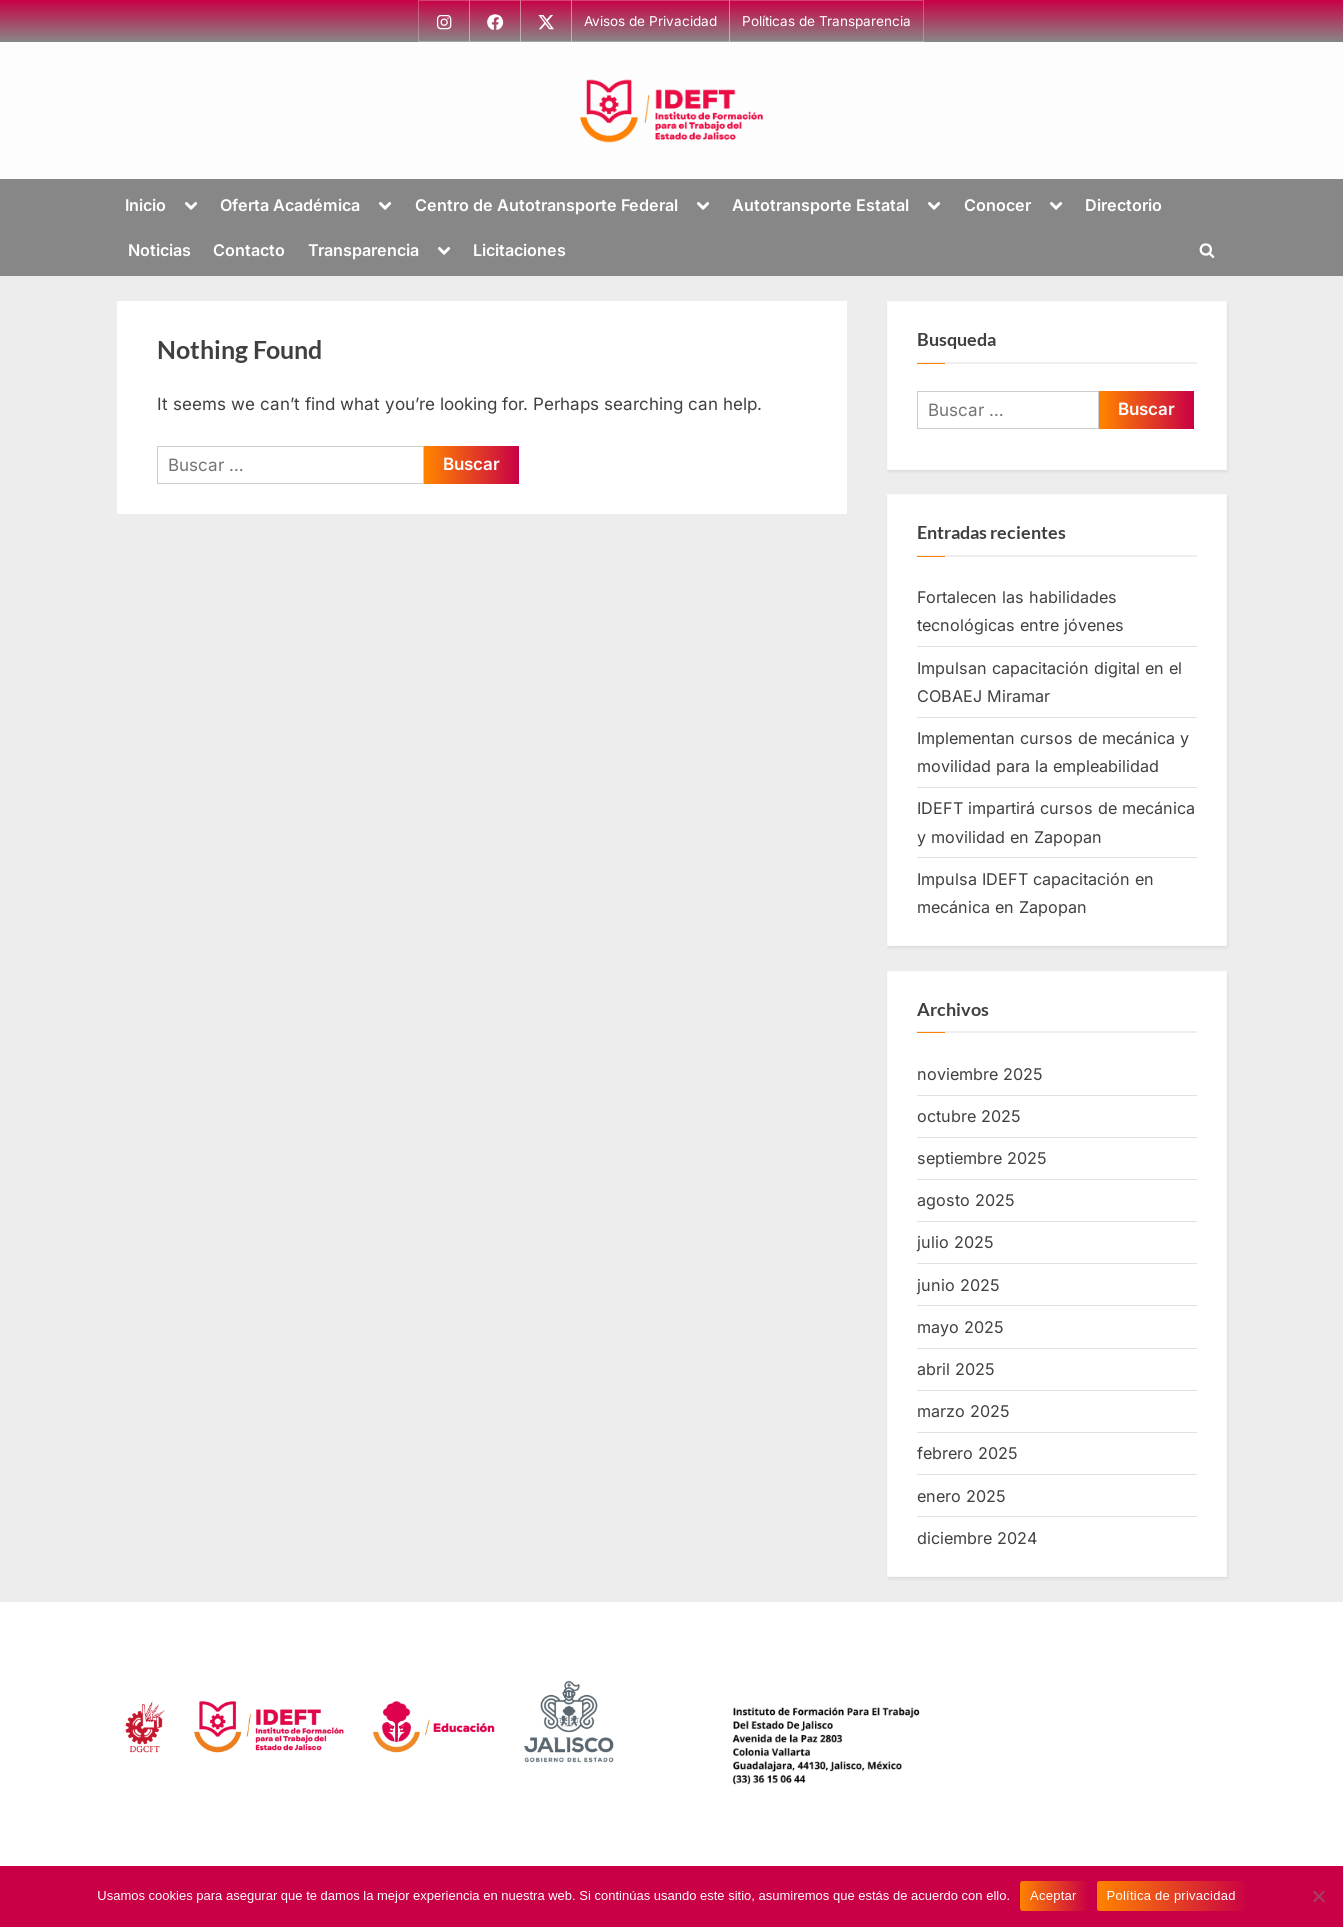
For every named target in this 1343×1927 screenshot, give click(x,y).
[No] (1318, 1896)
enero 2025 (961, 1496)
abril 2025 (956, 1369)
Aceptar (1053, 1895)
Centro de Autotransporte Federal (546, 205)
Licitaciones (519, 250)
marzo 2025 (963, 1411)
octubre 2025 (969, 1116)
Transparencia (363, 250)
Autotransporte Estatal (820, 205)
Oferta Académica (290, 205)
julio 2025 (955, 1243)
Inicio (145, 205)
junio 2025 (958, 1285)
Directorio (1123, 205)
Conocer (997, 205)
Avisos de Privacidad (651, 21)
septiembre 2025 (982, 1158)
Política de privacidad (1171, 1895)
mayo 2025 (960, 1327)
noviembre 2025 (980, 1074)
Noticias (159, 250)
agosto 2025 (966, 1200)
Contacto (249, 250)
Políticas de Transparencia (827, 21)
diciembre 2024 (977, 1538)
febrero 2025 (967, 1453)
